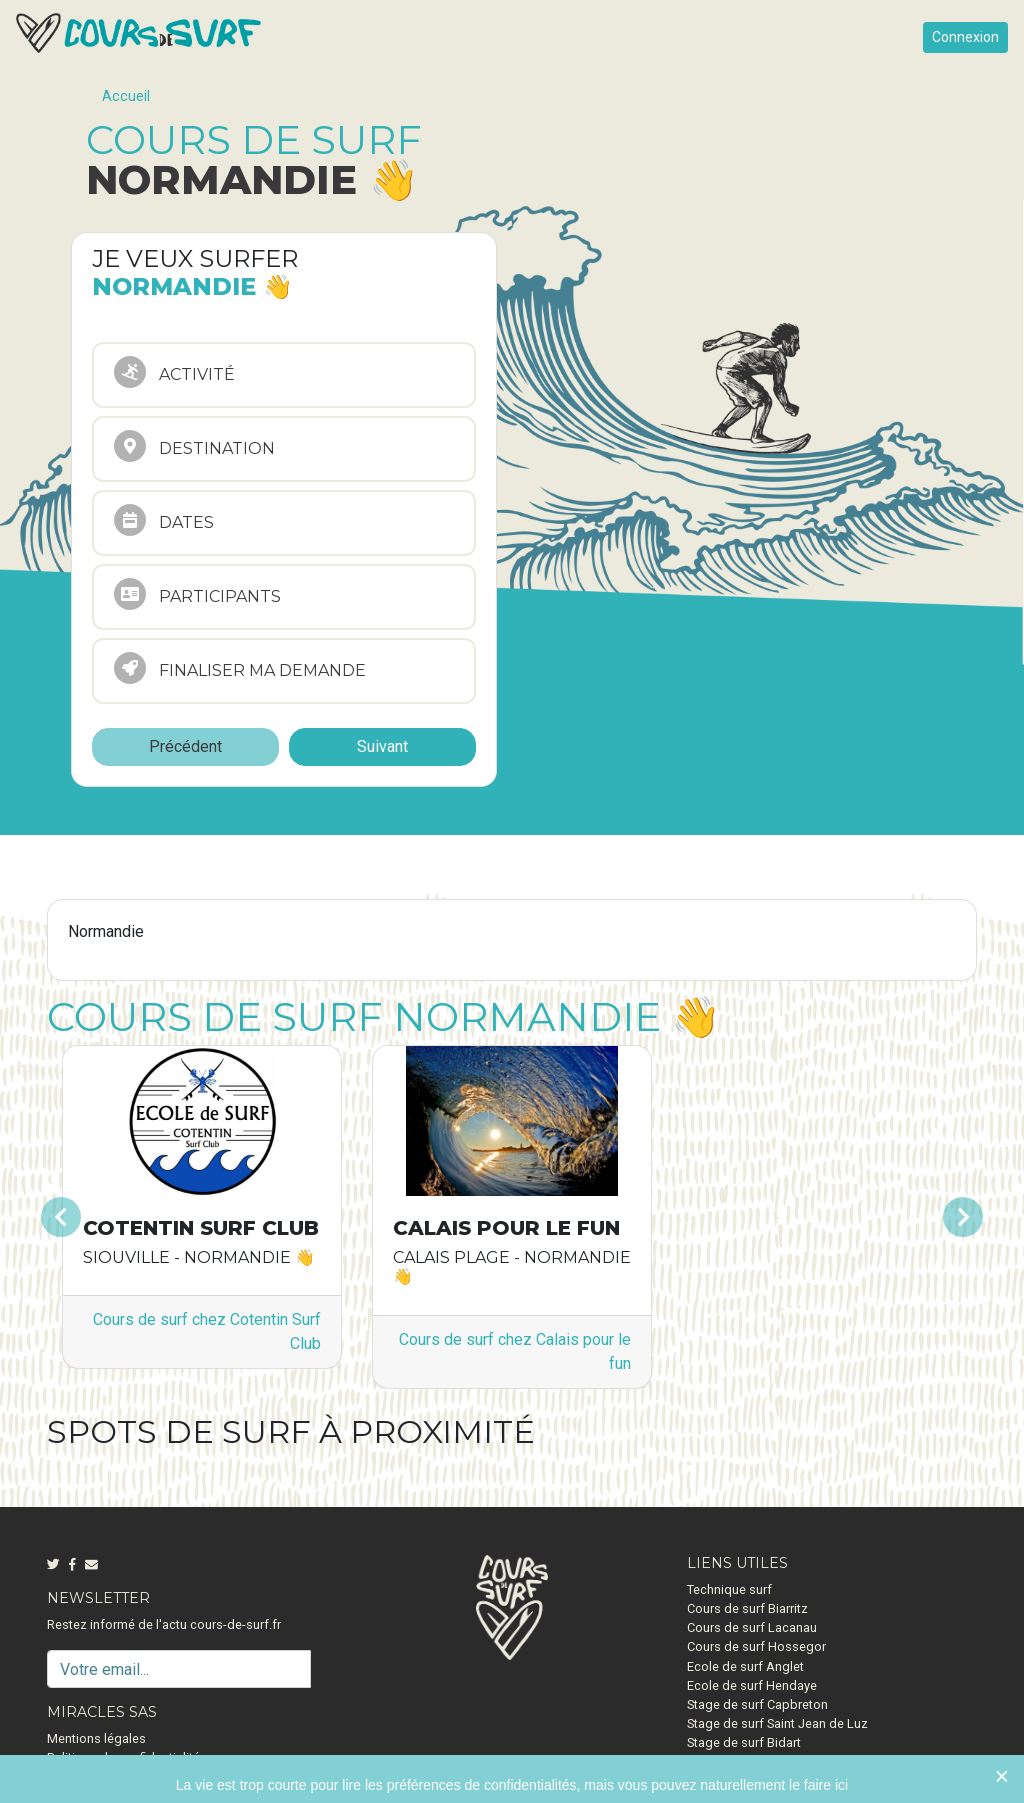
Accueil (126, 96)
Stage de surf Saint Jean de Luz (777, 1723)
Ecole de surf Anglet (745, 1666)
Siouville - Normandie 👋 (199, 1257)
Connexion (965, 37)
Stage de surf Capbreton (757, 1704)
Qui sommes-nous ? (104, 1777)
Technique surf (729, 1589)
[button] (117, 1216)
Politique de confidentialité (123, 1757)
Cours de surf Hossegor (756, 1646)
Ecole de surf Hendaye (752, 1685)
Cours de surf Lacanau (752, 1627)
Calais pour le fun (506, 1228)
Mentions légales (96, 1738)
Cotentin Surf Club (201, 1228)
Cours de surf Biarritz (747, 1608)
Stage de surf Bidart (744, 1742)
